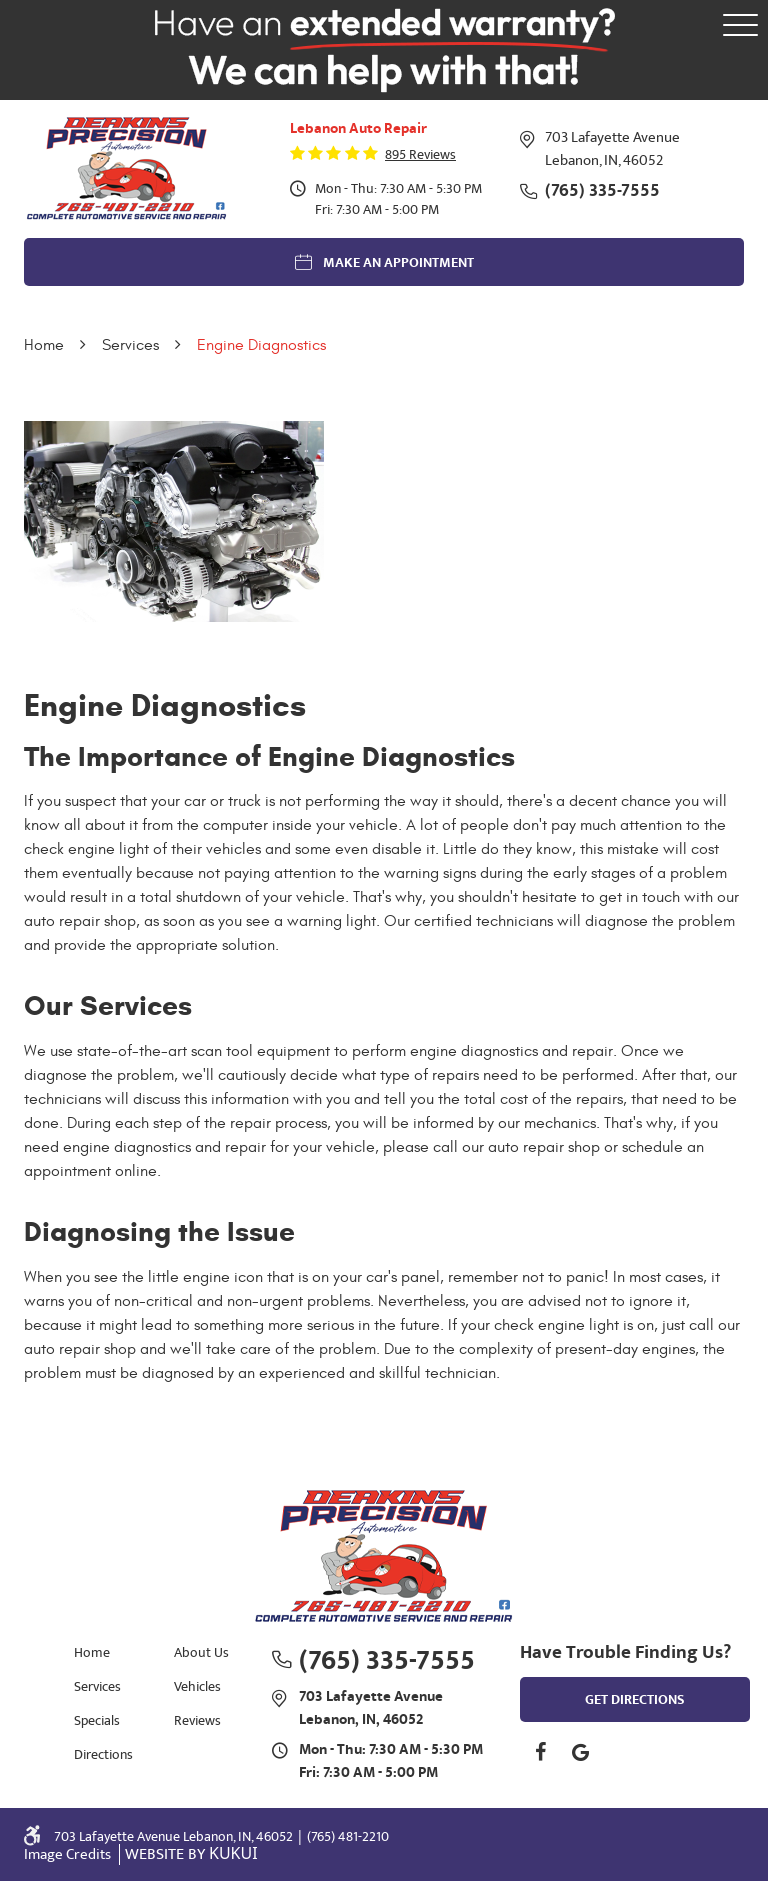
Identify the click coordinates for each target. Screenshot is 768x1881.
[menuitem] (99, 1651)
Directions (103, 1754)
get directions (635, 1700)
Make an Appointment (398, 263)
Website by (191, 1854)
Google (580, 1752)
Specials (97, 1720)
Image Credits (69, 1854)
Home (44, 345)
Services (130, 345)
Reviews (197, 1720)
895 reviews (420, 155)
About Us (201, 1652)
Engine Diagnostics (261, 345)
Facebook (540, 1752)
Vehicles (197, 1686)
